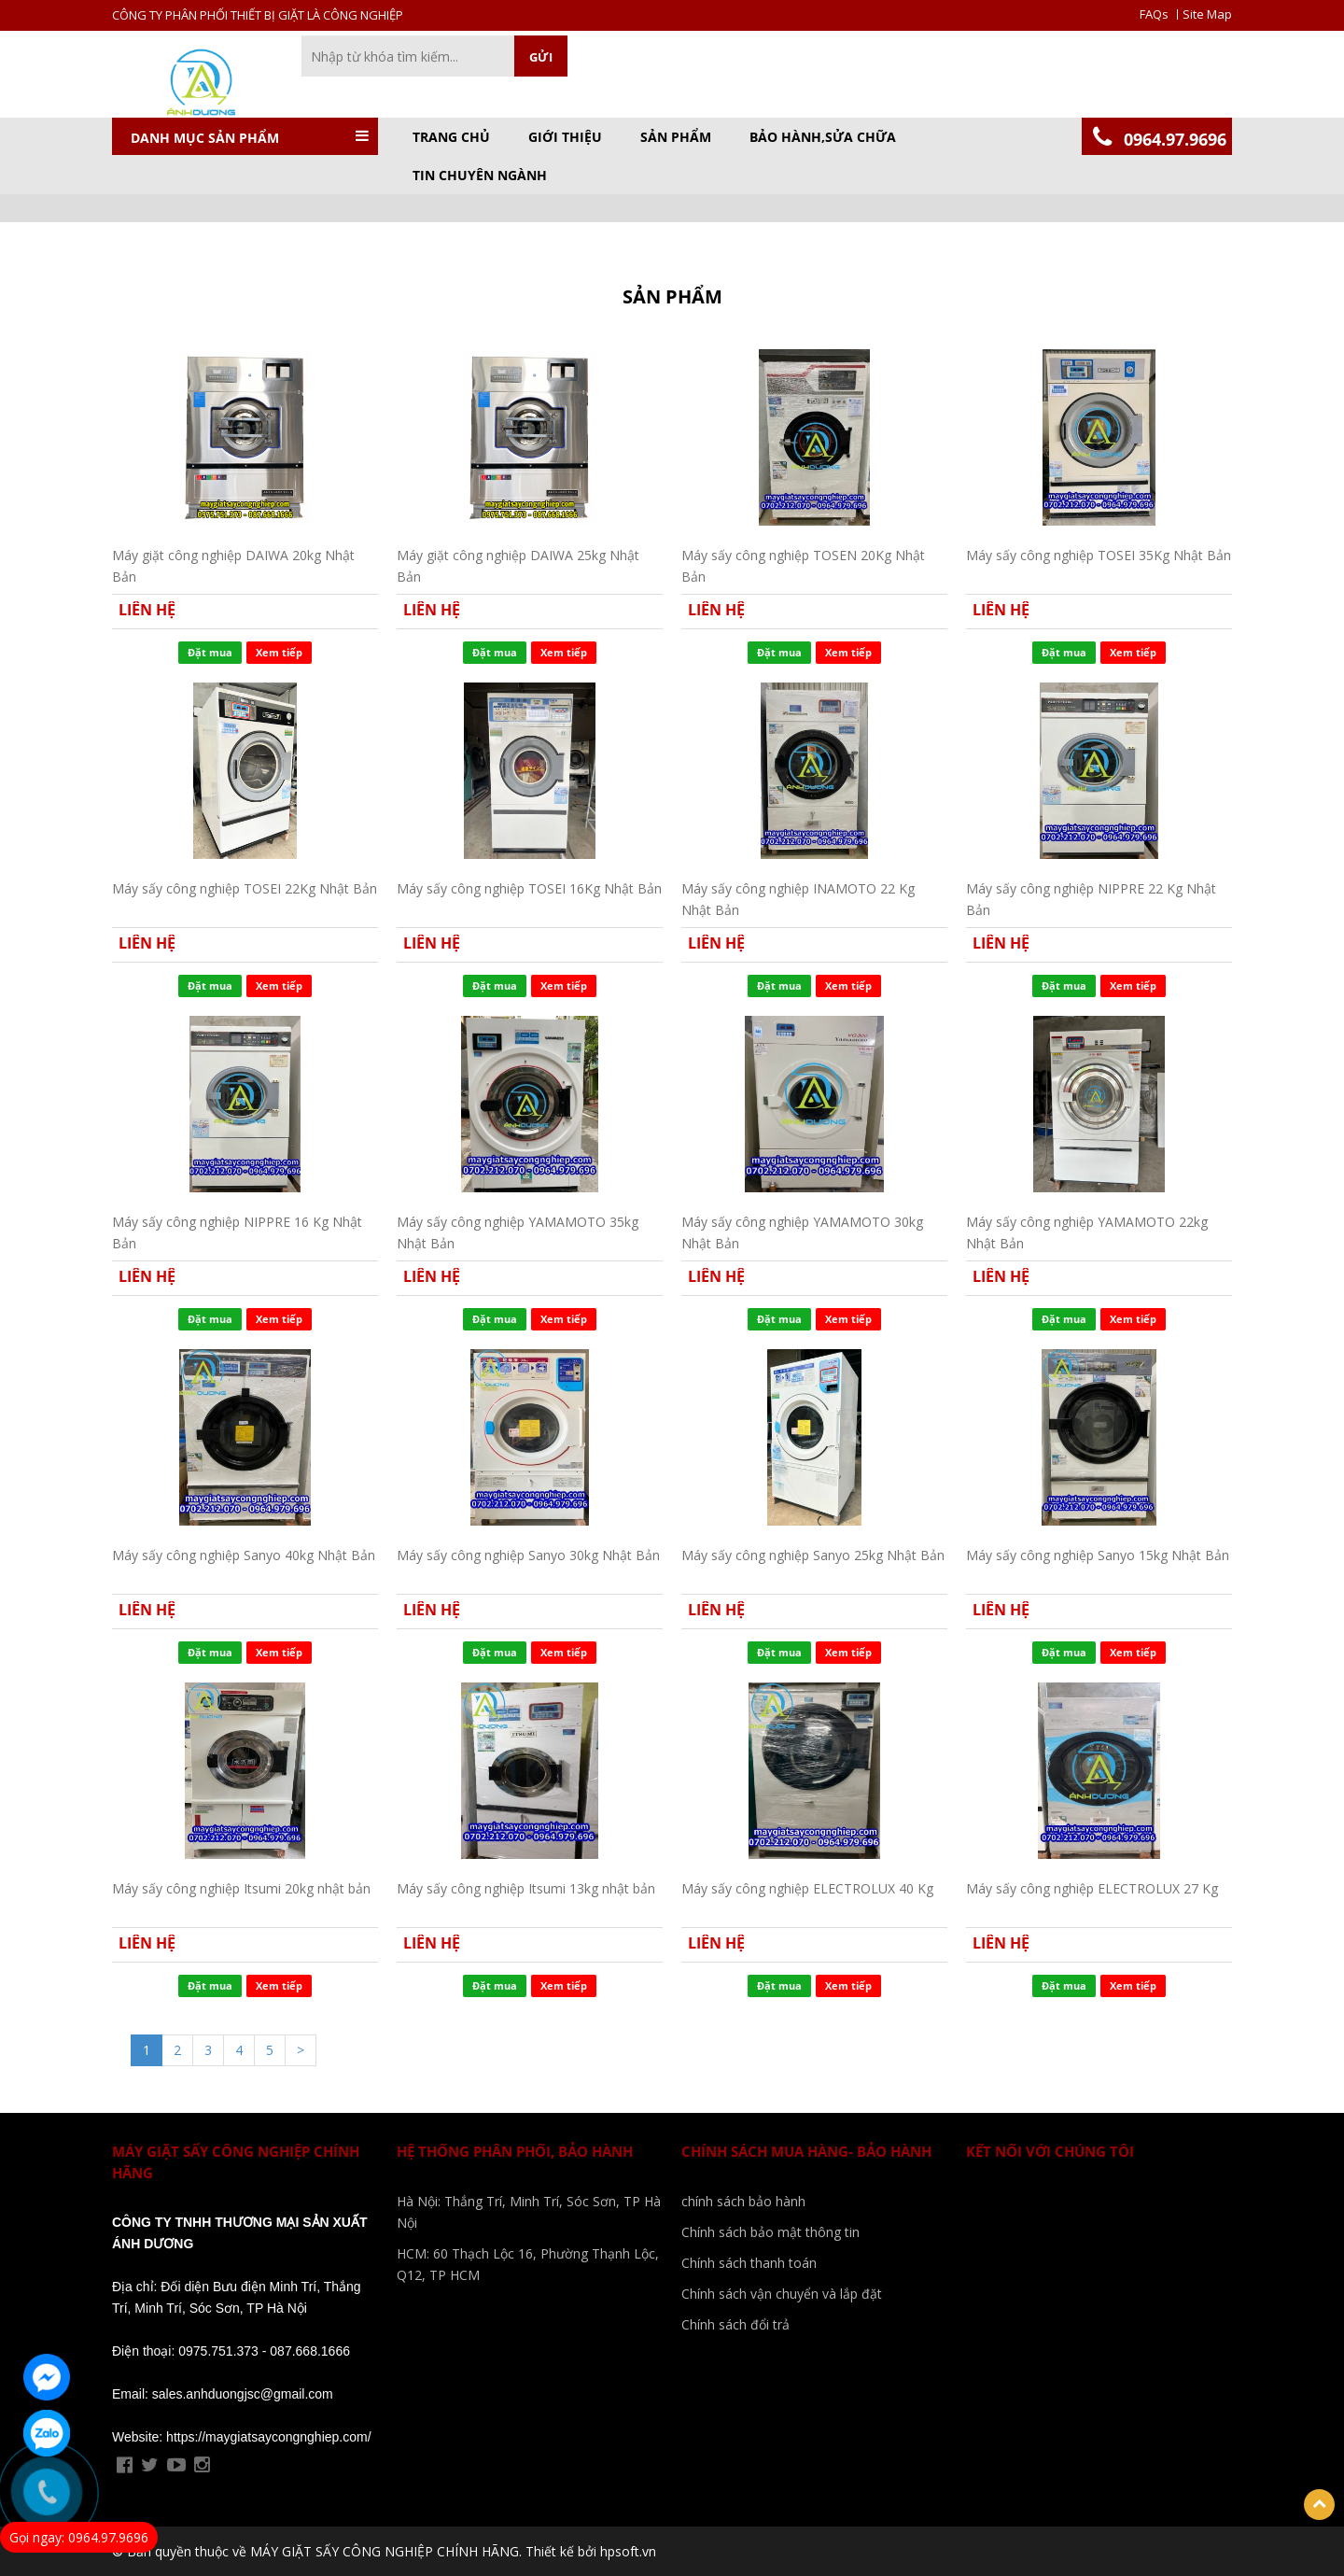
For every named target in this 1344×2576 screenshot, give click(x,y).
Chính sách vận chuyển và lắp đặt (781, 2293)
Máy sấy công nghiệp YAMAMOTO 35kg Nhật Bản (517, 1232)
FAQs (1154, 14)
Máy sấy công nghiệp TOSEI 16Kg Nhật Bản (529, 888)
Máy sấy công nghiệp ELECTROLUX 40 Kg (807, 1888)
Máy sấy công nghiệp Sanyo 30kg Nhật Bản (528, 1555)
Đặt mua (210, 652)
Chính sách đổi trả (735, 2324)
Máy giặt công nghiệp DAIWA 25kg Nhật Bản (518, 565)
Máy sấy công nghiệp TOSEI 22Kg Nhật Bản (244, 888)
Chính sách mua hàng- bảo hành (806, 2151)
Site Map (1207, 14)
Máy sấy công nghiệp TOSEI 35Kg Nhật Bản (1098, 555)
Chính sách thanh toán (749, 2263)
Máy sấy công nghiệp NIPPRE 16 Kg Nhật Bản (237, 1232)
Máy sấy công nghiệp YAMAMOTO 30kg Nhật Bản (802, 1232)
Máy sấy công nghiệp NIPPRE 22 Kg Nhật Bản (1091, 899)
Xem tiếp (279, 652)
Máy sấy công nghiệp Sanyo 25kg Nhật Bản (813, 1555)
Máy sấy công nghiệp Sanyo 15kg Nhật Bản (1097, 1555)
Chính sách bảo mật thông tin (770, 2232)
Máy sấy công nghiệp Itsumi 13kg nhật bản (526, 1888)
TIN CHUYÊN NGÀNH (480, 175)
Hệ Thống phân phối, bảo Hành (515, 2151)
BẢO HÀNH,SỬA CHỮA (822, 137)
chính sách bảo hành (743, 2201)
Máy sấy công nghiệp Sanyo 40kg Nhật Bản (243, 1555)
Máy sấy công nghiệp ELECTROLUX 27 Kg (1092, 1888)
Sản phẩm (675, 137)
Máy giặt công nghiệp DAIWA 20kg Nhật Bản (233, 565)
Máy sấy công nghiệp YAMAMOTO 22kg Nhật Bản (1087, 1232)
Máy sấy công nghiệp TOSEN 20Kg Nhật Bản (803, 565)
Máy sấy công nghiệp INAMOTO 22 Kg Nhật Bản (798, 899)
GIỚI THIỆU (565, 137)
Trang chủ (451, 137)
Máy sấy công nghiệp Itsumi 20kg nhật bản (241, 1888)
